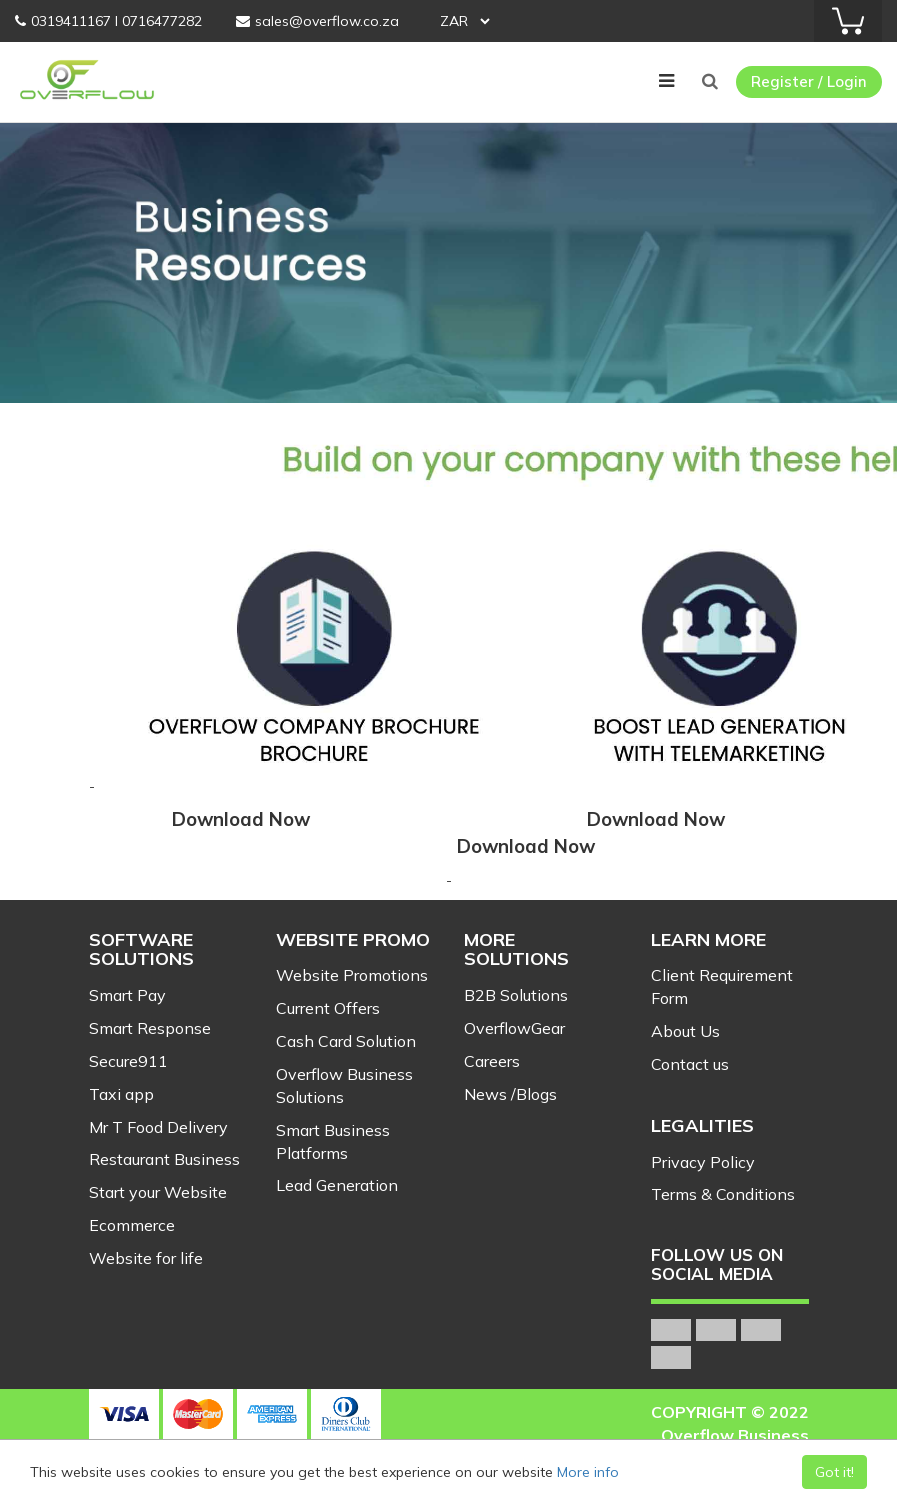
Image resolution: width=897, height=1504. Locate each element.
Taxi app (121, 1094)
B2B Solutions (516, 995)
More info (588, 1472)
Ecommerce (132, 1225)
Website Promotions (352, 975)
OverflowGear (514, 1028)
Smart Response (150, 1028)
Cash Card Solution (346, 1041)
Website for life (146, 1258)
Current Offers (328, 1008)
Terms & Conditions (723, 1194)
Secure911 (128, 1061)
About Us (685, 1031)
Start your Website (158, 1192)
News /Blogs (510, 1094)
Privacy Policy (703, 1162)
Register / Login (809, 81)
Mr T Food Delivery (158, 1127)
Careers (492, 1061)
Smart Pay (127, 995)
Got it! (834, 1472)
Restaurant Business (164, 1159)
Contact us (690, 1064)
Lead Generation (337, 1185)
